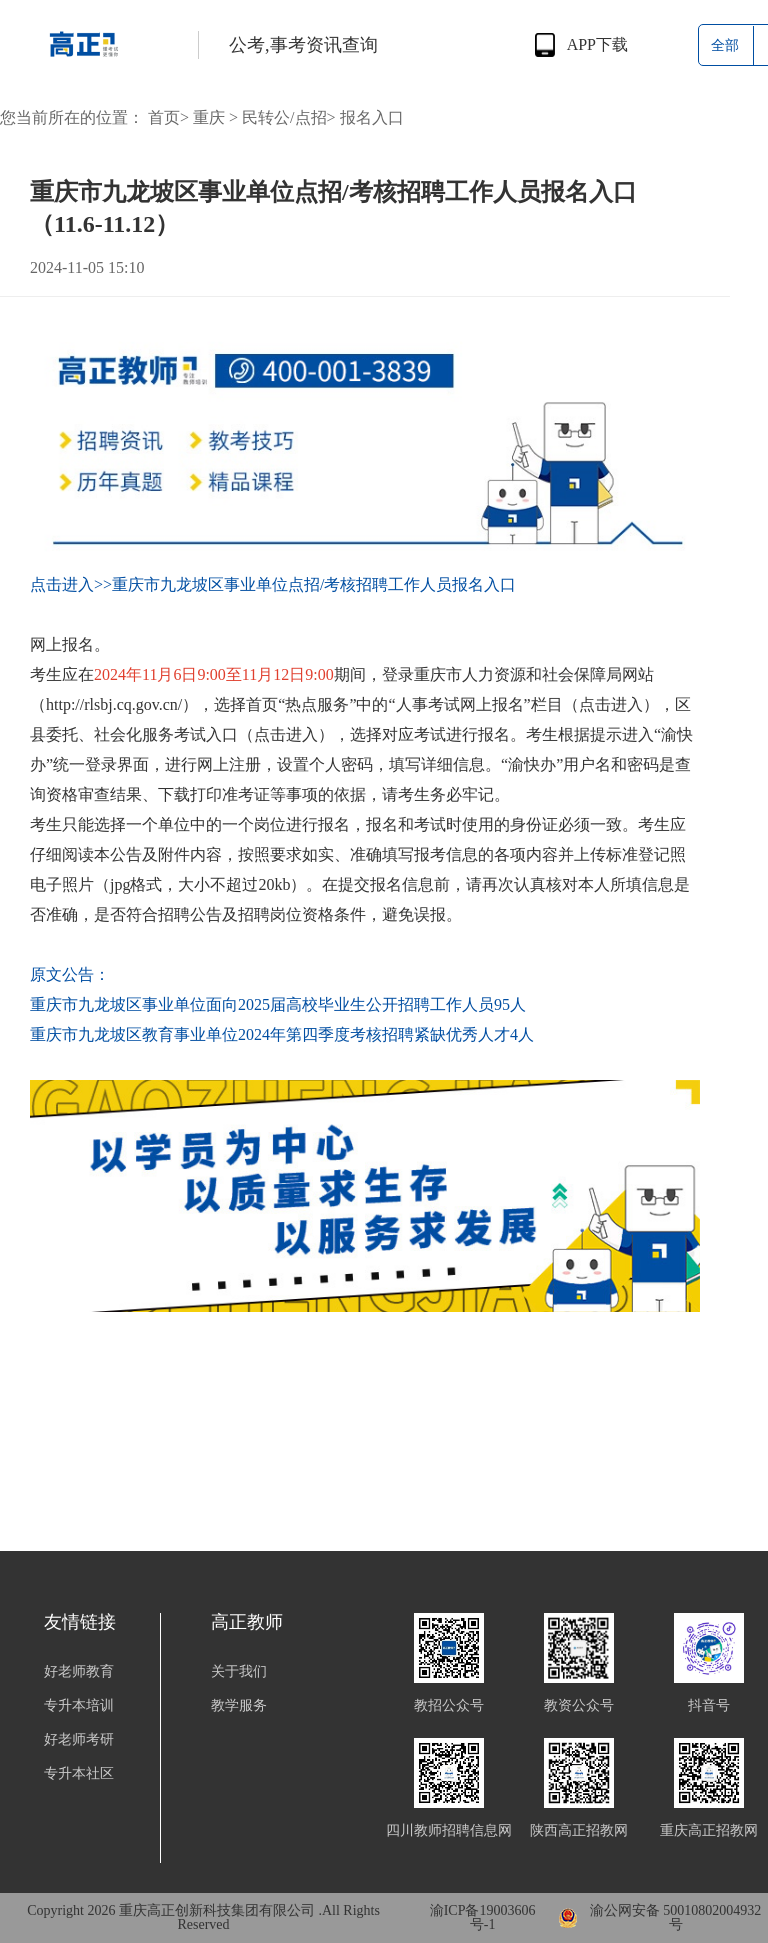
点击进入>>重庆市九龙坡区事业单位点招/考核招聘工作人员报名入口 (273, 584)
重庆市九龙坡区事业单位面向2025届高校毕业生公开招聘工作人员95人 (278, 1004)
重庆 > (215, 117)
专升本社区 (79, 1774)
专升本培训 (79, 1706)
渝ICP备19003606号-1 (483, 1918)
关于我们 (239, 1672)
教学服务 (239, 1706)
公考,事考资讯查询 (303, 45)
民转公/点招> (288, 117)
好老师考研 (79, 1740)
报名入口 (372, 117)
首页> (168, 117)
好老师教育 (79, 1672)
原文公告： (70, 974)
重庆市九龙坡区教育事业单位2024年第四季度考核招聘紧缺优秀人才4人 (282, 1034)
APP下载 (597, 45)
